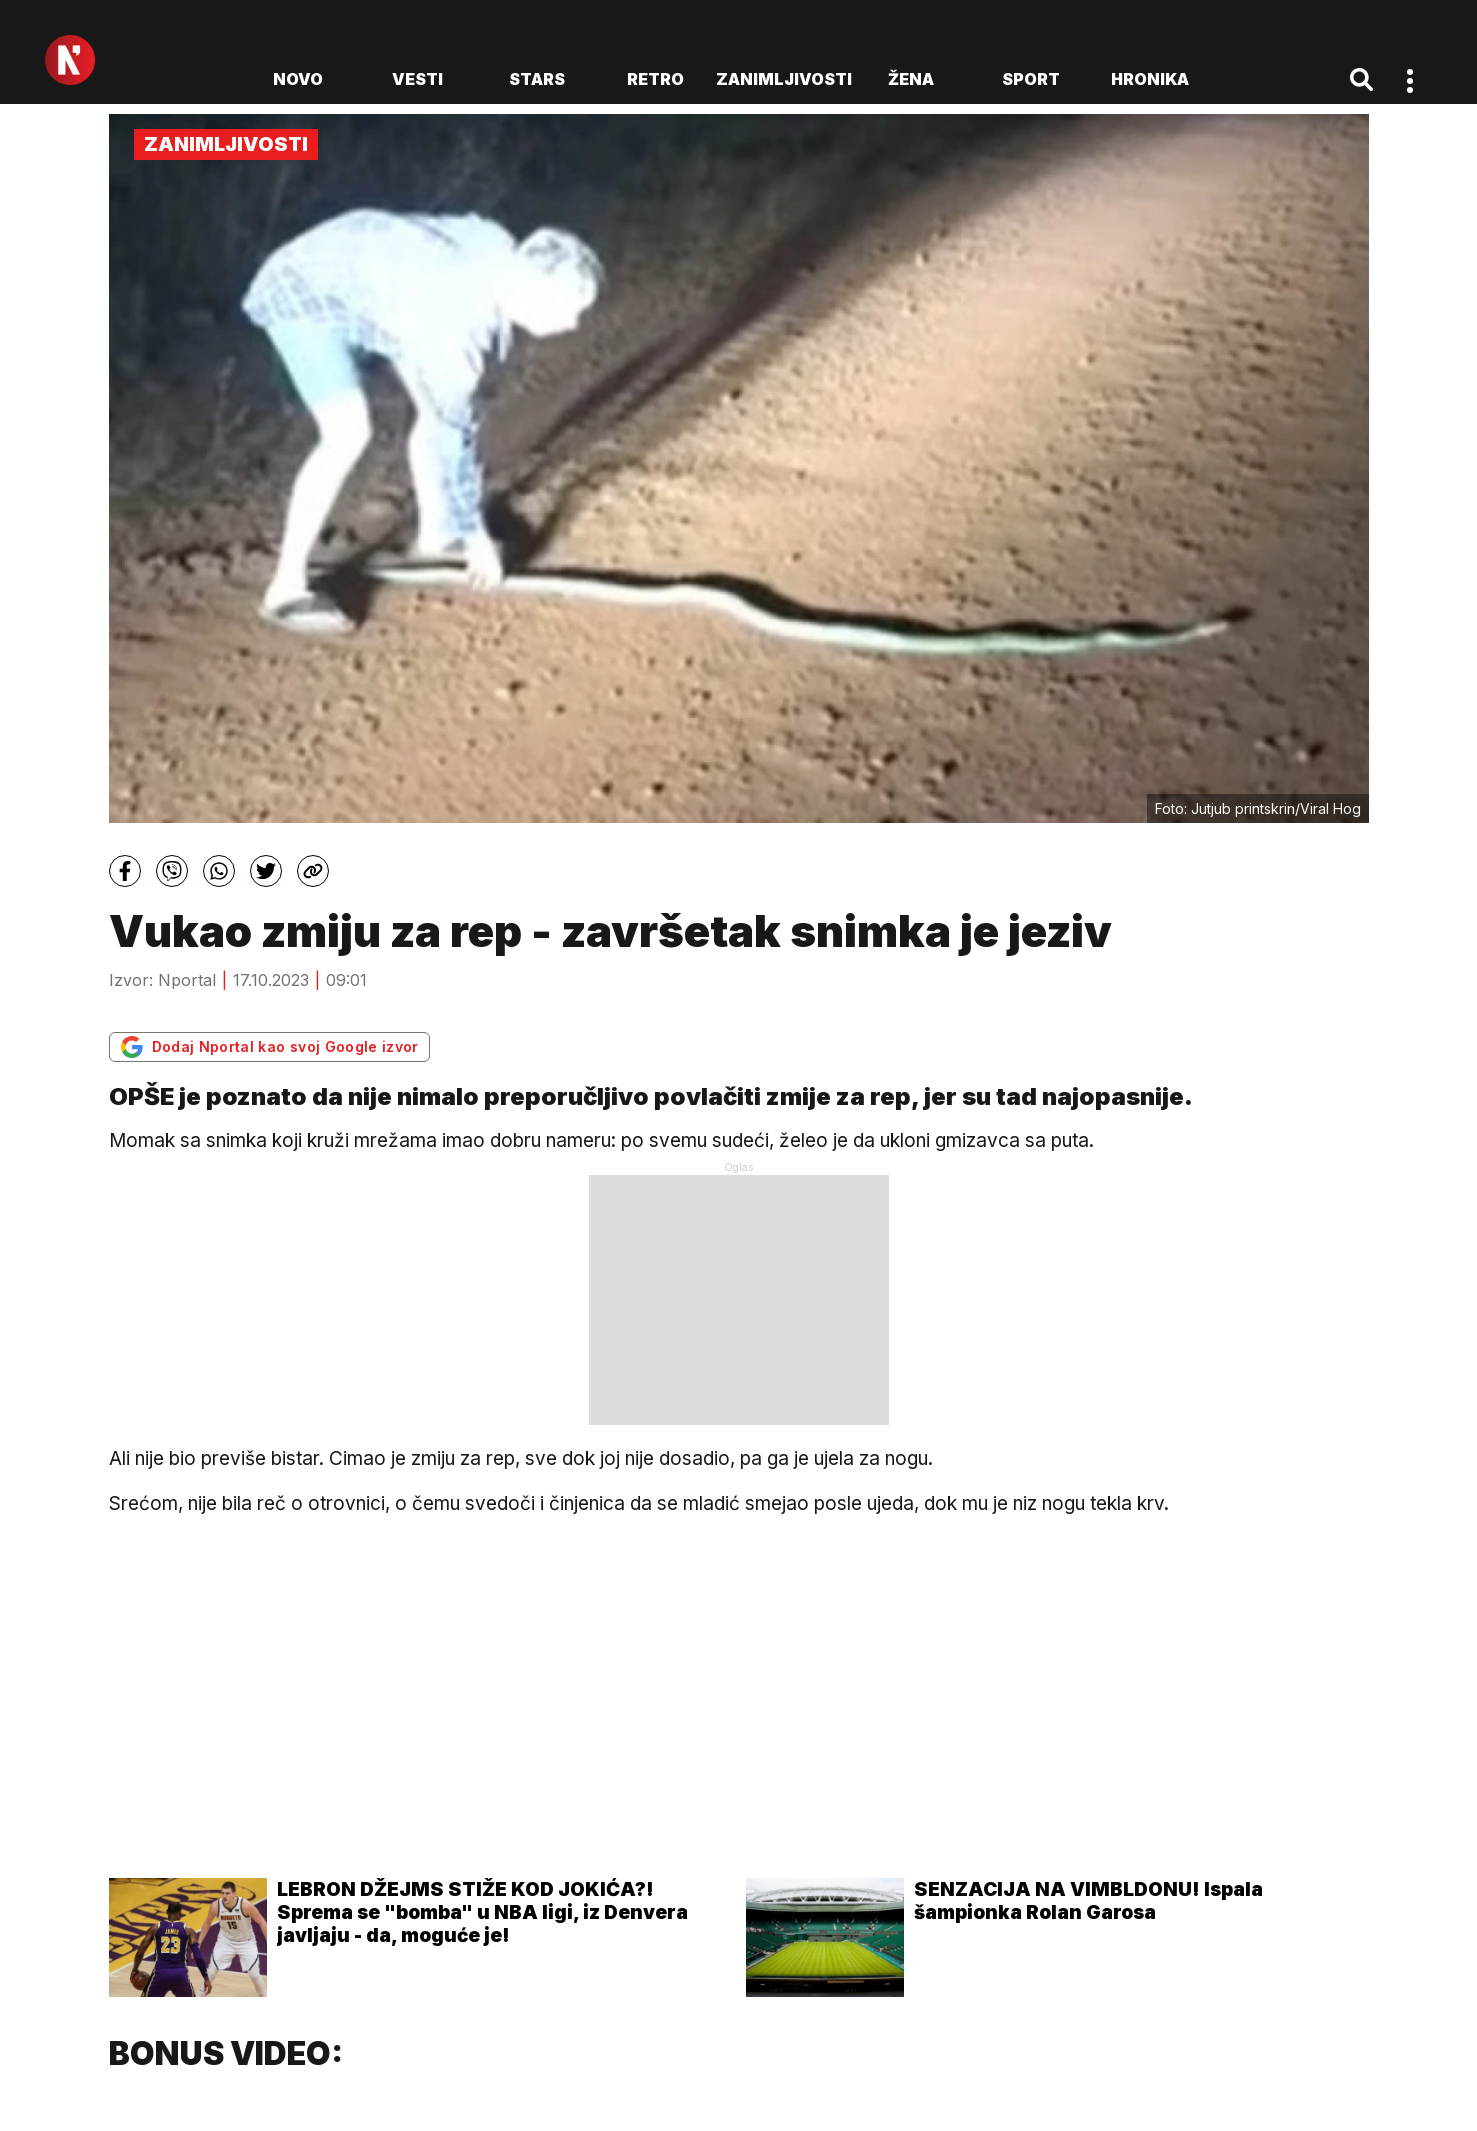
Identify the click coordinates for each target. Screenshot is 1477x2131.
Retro (655, 79)
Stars (537, 79)
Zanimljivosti (784, 79)
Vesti (417, 79)
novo (298, 79)
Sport (1031, 79)
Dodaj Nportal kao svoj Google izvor (269, 1047)
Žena (911, 79)
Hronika (1150, 79)
